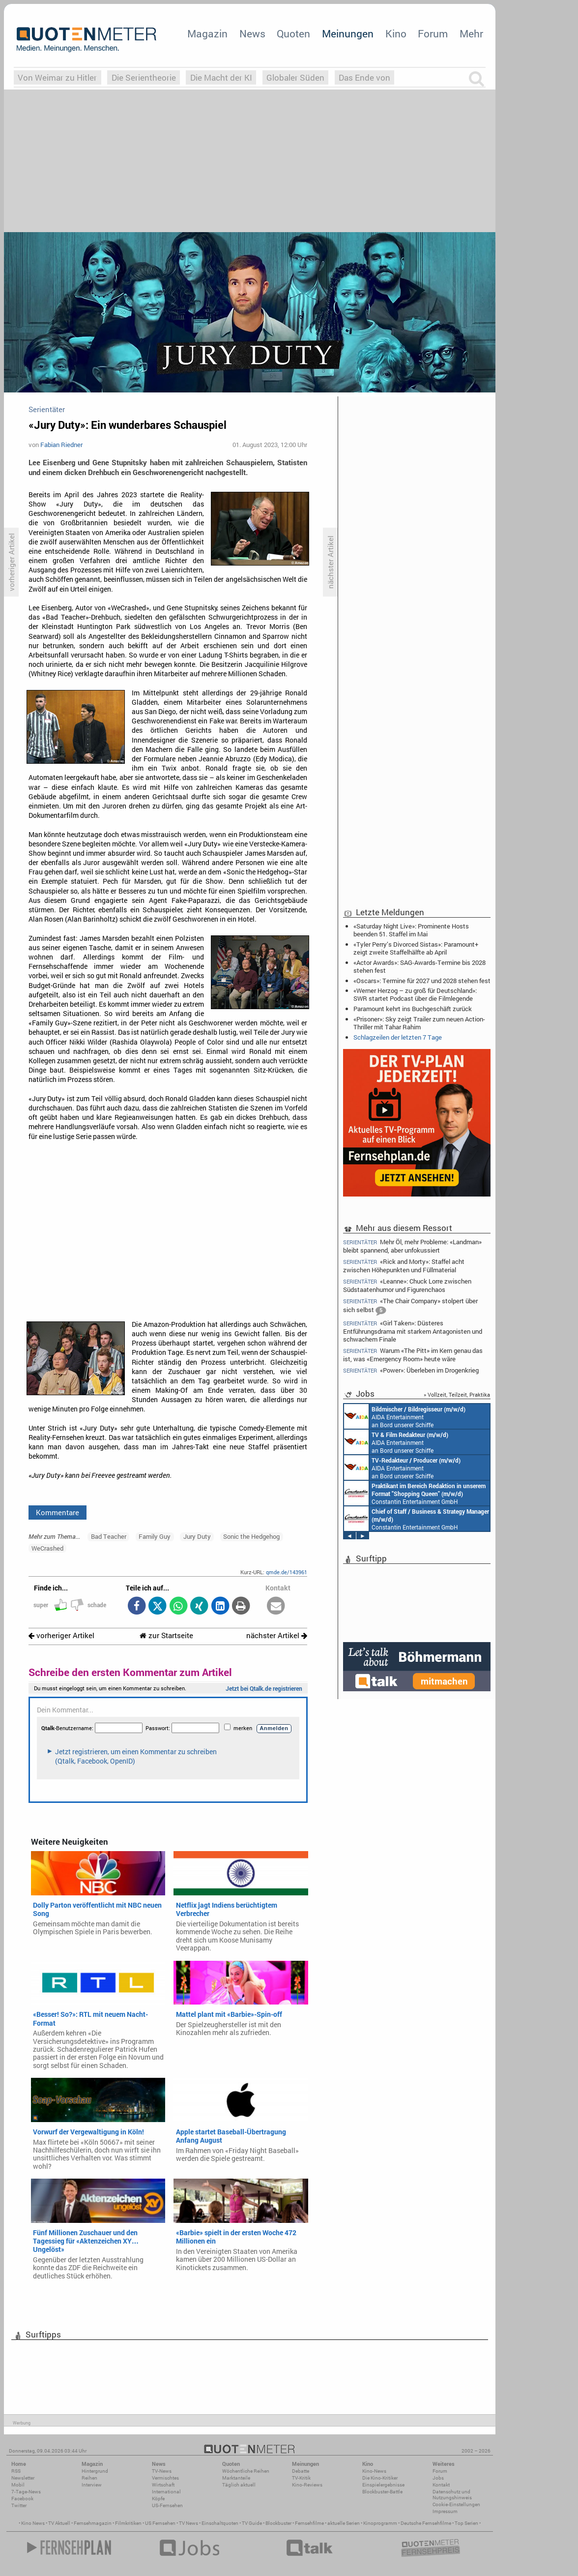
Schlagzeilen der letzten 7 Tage (397, 1037)
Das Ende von (364, 77)
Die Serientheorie (144, 77)
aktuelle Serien (343, 2523)
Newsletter (22, 2478)
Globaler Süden (295, 77)
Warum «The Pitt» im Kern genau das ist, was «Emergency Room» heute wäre (413, 1355)
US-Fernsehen (167, 2505)
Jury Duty (197, 1536)
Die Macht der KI (221, 77)
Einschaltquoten (220, 2523)
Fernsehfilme (309, 2523)
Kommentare (57, 1512)
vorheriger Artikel (61, 1635)
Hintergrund (95, 2471)
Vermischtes (165, 2478)
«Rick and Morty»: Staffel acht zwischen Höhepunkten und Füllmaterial (403, 1266)
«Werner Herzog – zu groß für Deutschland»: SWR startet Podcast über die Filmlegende (415, 994)
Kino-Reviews (307, 2485)
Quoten (293, 33)
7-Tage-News (26, 2491)
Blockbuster (278, 2523)
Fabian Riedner (61, 445)
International (166, 2491)
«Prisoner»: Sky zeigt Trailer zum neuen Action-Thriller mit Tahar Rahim (419, 1023)
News (252, 33)
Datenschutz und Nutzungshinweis (452, 2494)
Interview (92, 2485)
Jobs (438, 2478)
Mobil (18, 2485)
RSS (16, 2471)
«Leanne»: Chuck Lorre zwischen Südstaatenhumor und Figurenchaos (407, 1285)
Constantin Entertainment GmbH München (415, 1493)
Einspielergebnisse (383, 2485)
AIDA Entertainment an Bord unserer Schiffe (404, 1416)
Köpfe (158, 2498)
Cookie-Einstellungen (456, 2504)
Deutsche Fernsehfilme (426, 2523)
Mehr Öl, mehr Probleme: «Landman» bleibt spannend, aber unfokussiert (412, 1245)
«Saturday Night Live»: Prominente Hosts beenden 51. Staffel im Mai (411, 930)
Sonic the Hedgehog (251, 1536)
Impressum (445, 2511)
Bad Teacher (108, 1536)
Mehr (471, 33)
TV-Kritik (301, 2478)
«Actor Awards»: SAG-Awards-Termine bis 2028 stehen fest (419, 966)
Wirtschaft (163, 2485)
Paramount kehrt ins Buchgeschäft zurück (412, 1008)
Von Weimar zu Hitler (57, 77)
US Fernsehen (160, 2523)
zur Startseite (166, 1635)
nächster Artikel (276, 1635)
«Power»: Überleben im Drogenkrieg (411, 1370)
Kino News (33, 2523)
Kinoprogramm (380, 2523)
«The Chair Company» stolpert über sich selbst (410, 1306)
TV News (188, 2523)
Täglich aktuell (239, 2485)
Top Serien (466, 2523)
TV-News (162, 2471)
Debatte (300, 2471)
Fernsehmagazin (93, 2523)
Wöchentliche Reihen (245, 2471)
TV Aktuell (59, 2523)
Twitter (19, 2505)
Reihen (89, 2478)
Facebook (22, 2498)
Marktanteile (236, 2478)
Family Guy (155, 1536)
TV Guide (252, 2523)
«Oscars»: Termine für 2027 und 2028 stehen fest (422, 980)
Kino (395, 33)
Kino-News (374, 2471)
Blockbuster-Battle (382, 2491)
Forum (433, 33)
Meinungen (348, 33)
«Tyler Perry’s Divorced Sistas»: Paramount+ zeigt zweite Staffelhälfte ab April (415, 948)
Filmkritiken (128, 2523)
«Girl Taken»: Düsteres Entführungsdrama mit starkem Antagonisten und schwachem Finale (412, 1331)
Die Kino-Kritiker (380, 2478)
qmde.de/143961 (286, 1572)
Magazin (207, 33)
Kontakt (441, 2485)
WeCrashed (47, 1548)
